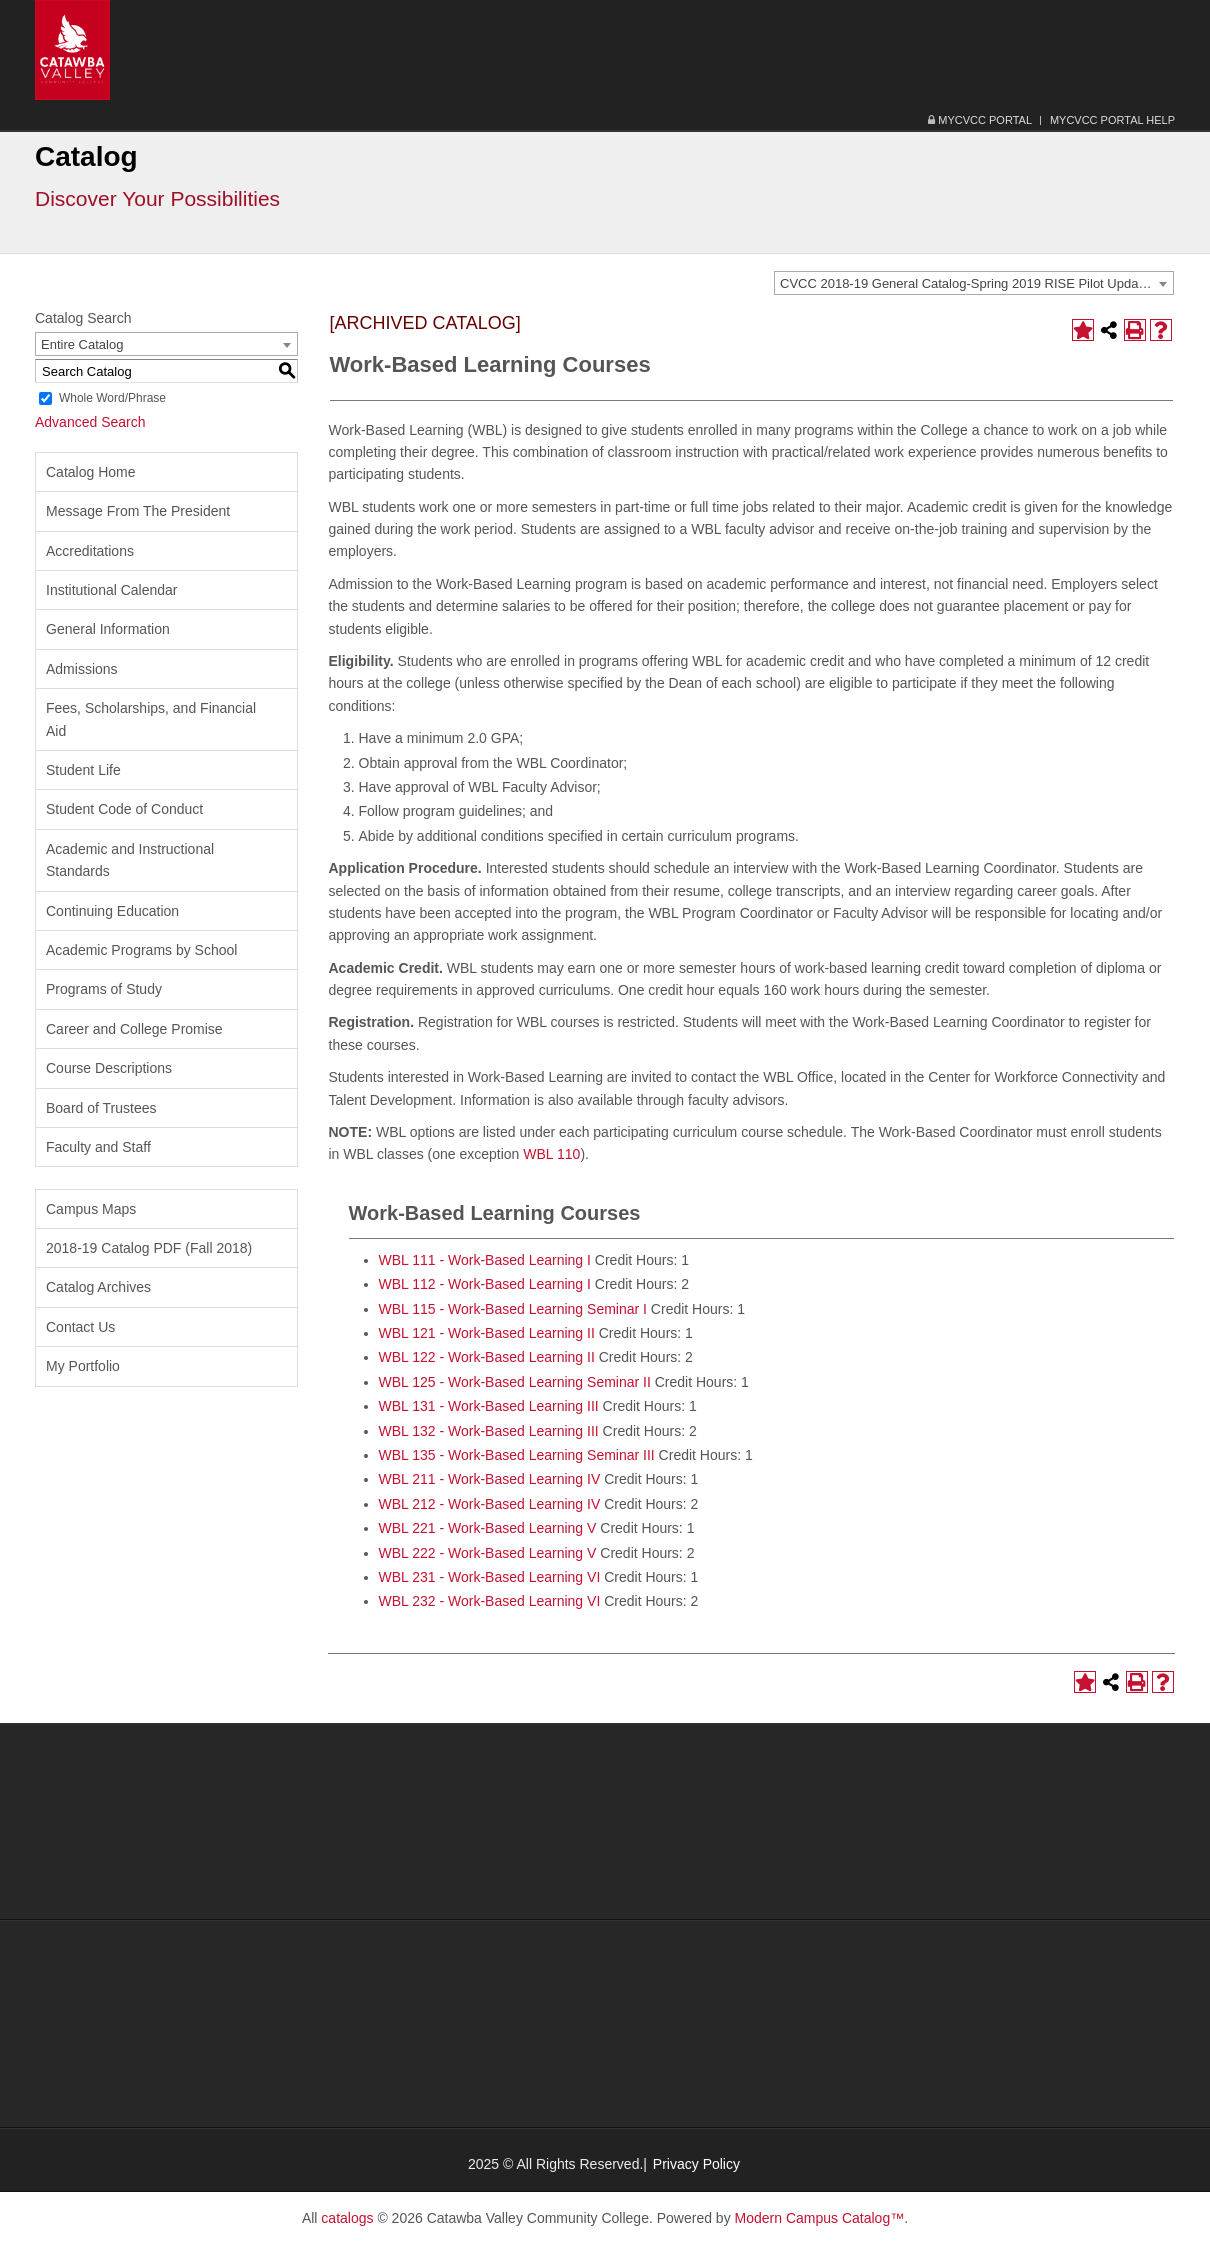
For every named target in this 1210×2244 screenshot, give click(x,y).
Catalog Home (91, 472)
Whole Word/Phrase (112, 398)
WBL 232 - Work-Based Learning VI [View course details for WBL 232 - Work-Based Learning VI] (490, 1601)
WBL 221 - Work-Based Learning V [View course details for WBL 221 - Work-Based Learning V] (488, 1528)
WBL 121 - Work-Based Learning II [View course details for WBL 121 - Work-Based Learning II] (487, 1333)
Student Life (83, 770)
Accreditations (90, 551)
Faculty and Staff (98, 1147)
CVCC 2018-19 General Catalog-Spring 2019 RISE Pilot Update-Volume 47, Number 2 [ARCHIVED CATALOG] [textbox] (976, 283)
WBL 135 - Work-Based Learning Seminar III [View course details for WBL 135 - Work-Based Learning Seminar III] (517, 1455)
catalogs (347, 2218)
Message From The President (138, 511)
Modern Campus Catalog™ (820, 2218)
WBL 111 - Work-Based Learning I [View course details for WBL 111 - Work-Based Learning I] (485, 1260)
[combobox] (974, 283)
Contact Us (80, 1327)
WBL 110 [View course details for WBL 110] (551, 1154)
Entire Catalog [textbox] (82, 344)
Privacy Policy (696, 2164)
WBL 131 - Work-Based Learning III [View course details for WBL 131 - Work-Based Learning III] (489, 1406)
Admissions (82, 669)
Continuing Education (112, 911)
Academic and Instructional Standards (130, 860)
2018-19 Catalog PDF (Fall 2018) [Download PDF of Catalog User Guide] (149, 1248)
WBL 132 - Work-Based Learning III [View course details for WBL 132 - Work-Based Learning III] (489, 1431)
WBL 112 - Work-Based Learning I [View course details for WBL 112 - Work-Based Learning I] (485, 1284)
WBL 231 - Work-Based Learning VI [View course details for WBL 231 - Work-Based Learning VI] (490, 1577)
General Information (108, 629)
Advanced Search (90, 422)
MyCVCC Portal (980, 120)
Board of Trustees (101, 1108)
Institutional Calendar (112, 590)
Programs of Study (104, 989)
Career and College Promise (134, 1029)
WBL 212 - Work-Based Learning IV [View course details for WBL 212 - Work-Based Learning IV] (490, 1504)
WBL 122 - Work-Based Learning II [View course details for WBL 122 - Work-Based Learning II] (487, 1357)
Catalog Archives (98, 1287)
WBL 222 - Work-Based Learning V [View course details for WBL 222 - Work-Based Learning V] (488, 1553)
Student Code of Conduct (124, 809)
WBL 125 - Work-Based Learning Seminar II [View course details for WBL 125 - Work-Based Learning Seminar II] (515, 1382)
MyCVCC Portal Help (1112, 120)
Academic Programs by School (141, 950)
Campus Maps (91, 1209)
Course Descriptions (109, 1068)
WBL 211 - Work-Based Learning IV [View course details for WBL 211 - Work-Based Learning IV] (490, 1479)
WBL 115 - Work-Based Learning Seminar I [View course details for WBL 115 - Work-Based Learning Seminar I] (513, 1309)
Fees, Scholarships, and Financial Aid (151, 719)
